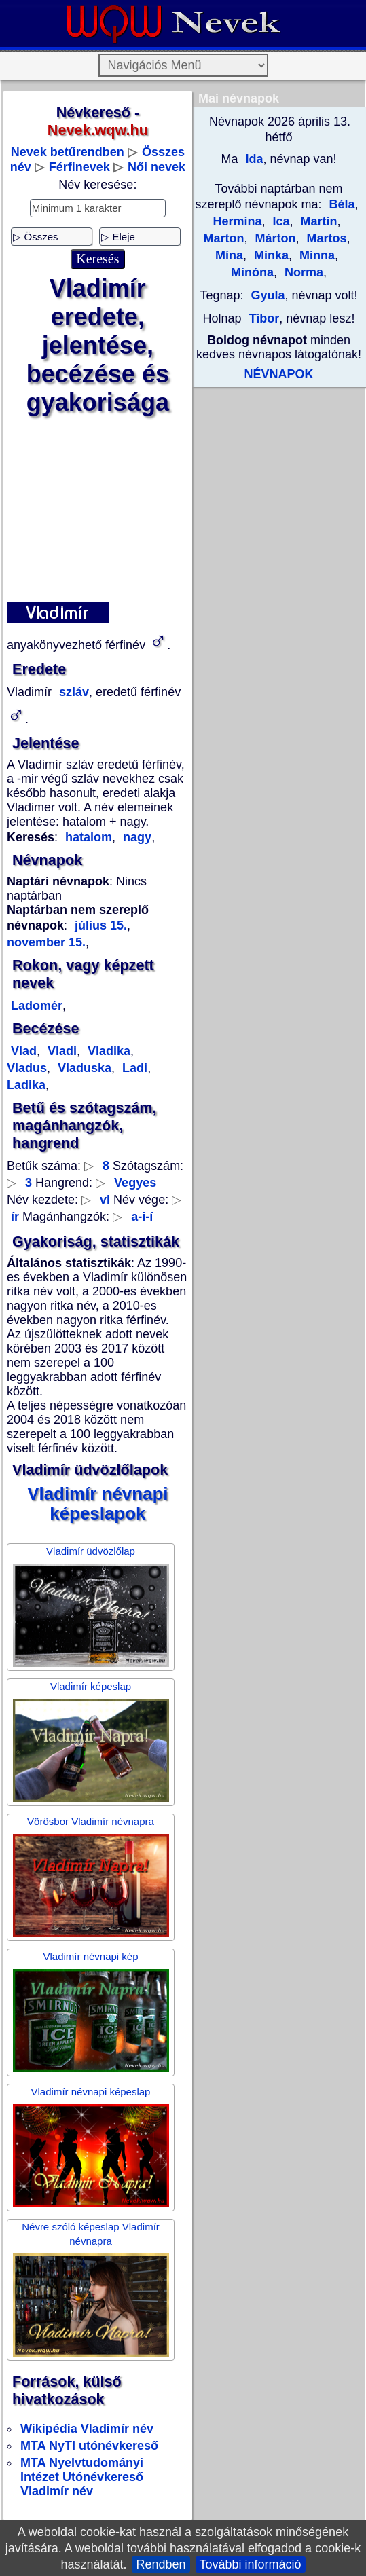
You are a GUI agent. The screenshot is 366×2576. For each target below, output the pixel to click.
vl (105, 1200)
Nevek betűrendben (67, 152)
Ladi (133, 1068)
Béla (342, 204)
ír (15, 1216)
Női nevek (156, 167)
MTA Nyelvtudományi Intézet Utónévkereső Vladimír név (81, 2477)
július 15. (101, 925)
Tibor (264, 318)
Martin (317, 221)
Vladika (107, 1051)
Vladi (60, 1051)
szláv (72, 692)
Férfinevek (79, 167)
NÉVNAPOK (278, 374)
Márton (273, 238)
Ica (279, 221)
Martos (325, 238)
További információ (250, 2564)
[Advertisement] (97, 509)
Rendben (160, 2564)
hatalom (88, 837)
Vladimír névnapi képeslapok (97, 1503)
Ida (252, 159)
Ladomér (36, 1005)
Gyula (268, 295)
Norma (302, 272)
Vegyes (135, 1183)
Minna (315, 255)
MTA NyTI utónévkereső (89, 2445)
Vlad (24, 1051)
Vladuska (82, 1068)
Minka (270, 255)
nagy (135, 837)
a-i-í (142, 1216)
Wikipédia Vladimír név (86, 2428)
